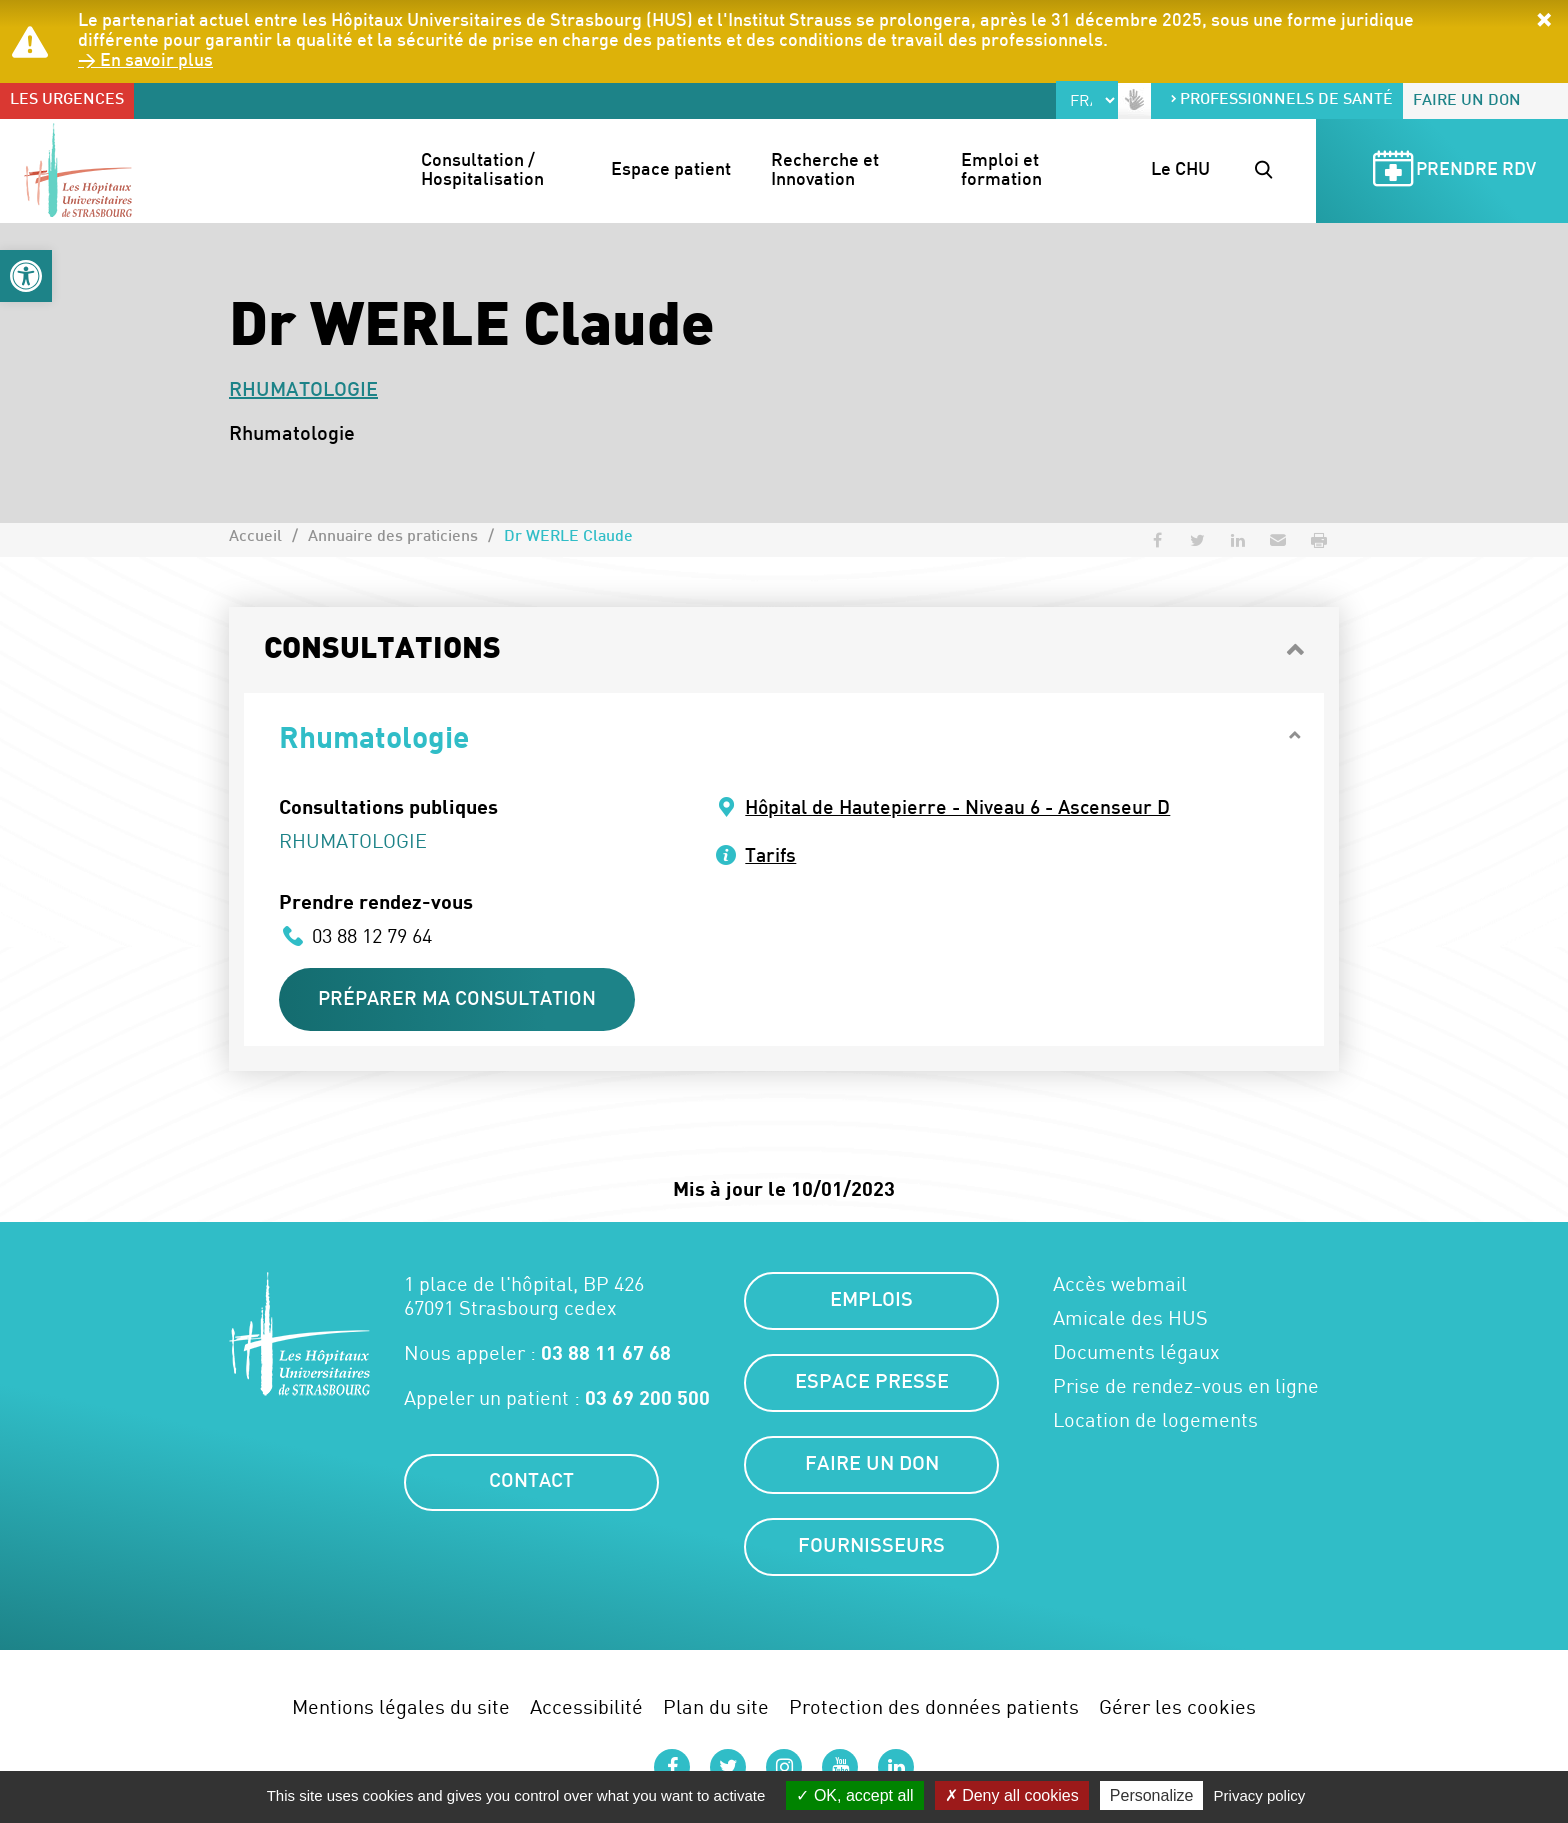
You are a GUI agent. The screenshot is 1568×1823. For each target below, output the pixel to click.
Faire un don (1467, 101)
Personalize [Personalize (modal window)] (1152, 1795)
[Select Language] (1087, 100)
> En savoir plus (146, 61)
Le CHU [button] (1180, 170)
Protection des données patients (934, 1709)
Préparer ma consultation (462, 1001)
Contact (532, 1486)
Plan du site (716, 1709)
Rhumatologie (303, 391)
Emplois (871, 1304)
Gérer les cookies (1177, 1709)
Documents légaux (1136, 1355)
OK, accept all (854, 1795)
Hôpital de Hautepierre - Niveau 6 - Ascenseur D (963, 809)
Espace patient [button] (671, 170)
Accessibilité (586, 1709)
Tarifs (771, 857)
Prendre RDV (1451, 171)
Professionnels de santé (1281, 100)
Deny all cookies (1012, 1795)
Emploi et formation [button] (1002, 171)
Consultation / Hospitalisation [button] (482, 171)
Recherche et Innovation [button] (827, 171)
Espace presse (872, 1386)
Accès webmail (1120, 1287)
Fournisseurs (871, 1550)
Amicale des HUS (1130, 1321)
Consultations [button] (382, 650)
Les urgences (67, 100)
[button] (26, 276)
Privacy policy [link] (1260, 1795)
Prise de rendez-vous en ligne (1186, 1389)
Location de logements (1155, 1423)
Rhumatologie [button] (374, 736)
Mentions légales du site (401, 1709)
